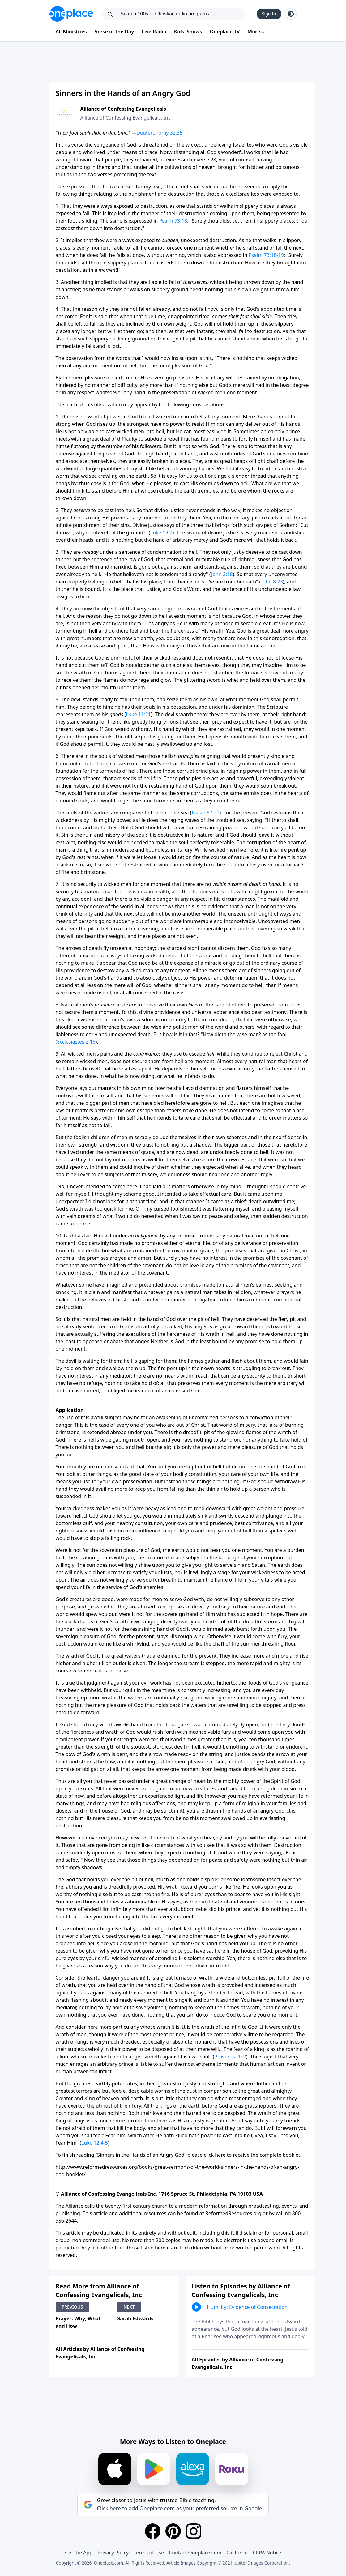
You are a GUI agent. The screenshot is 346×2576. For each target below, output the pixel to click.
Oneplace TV (225, 31)
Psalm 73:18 (173, 220)
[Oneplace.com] (71, 14)
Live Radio (154, 31)
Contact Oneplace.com (195, 2552)
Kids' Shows (188, 31)
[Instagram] (193, 2531)
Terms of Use (149, 2552)
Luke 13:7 (161, 532)
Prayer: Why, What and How (78, 2322)
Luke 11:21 (138, 714)
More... (255, 31)
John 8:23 (272, 581)
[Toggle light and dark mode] (291, 14)
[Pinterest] (173, 2531)
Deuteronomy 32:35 (159, 132)
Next (129, 2307)
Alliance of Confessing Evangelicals (123, 108)
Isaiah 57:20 (205, 812)
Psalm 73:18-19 (266, 255)
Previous (72, 2307)
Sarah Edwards (135, 2318)
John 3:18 (222, 574)
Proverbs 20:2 (230, 2056)
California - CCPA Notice (253, 2552)
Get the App (78, 2552)
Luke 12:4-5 (94, 2142)
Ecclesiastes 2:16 (76, 1041)
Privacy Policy (113, 2552)
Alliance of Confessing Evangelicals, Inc (125, 117)
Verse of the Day (114, 31)
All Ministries (71, 31)
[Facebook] (152, 2531)
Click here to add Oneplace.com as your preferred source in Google (179, 2508)
